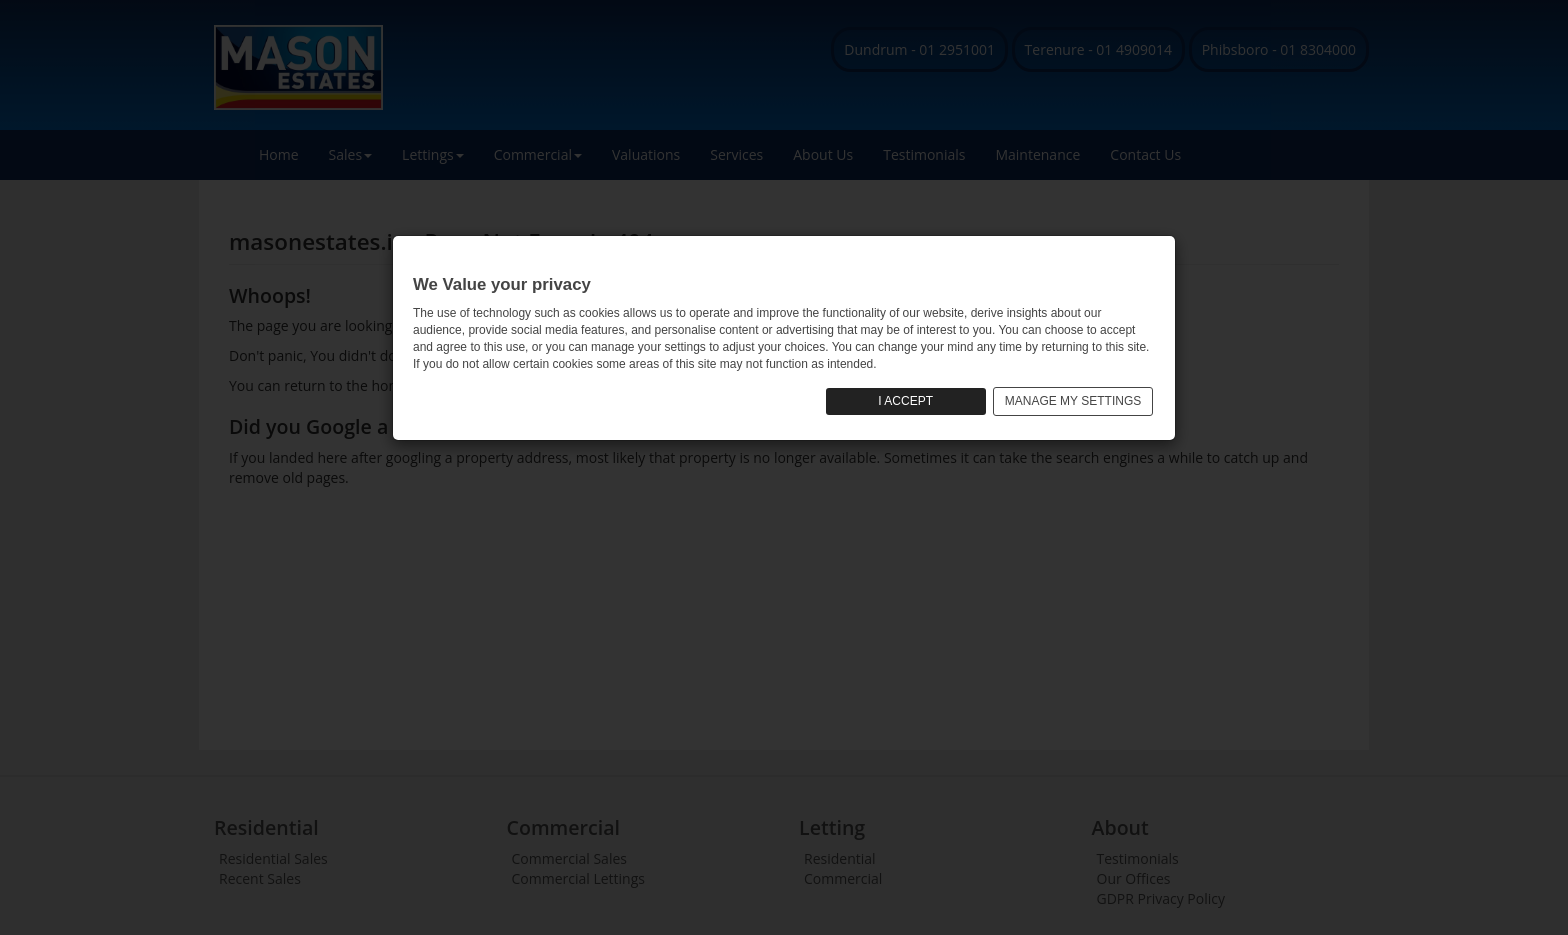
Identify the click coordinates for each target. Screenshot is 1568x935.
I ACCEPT (905, 401)
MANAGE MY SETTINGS (1073, 401)
